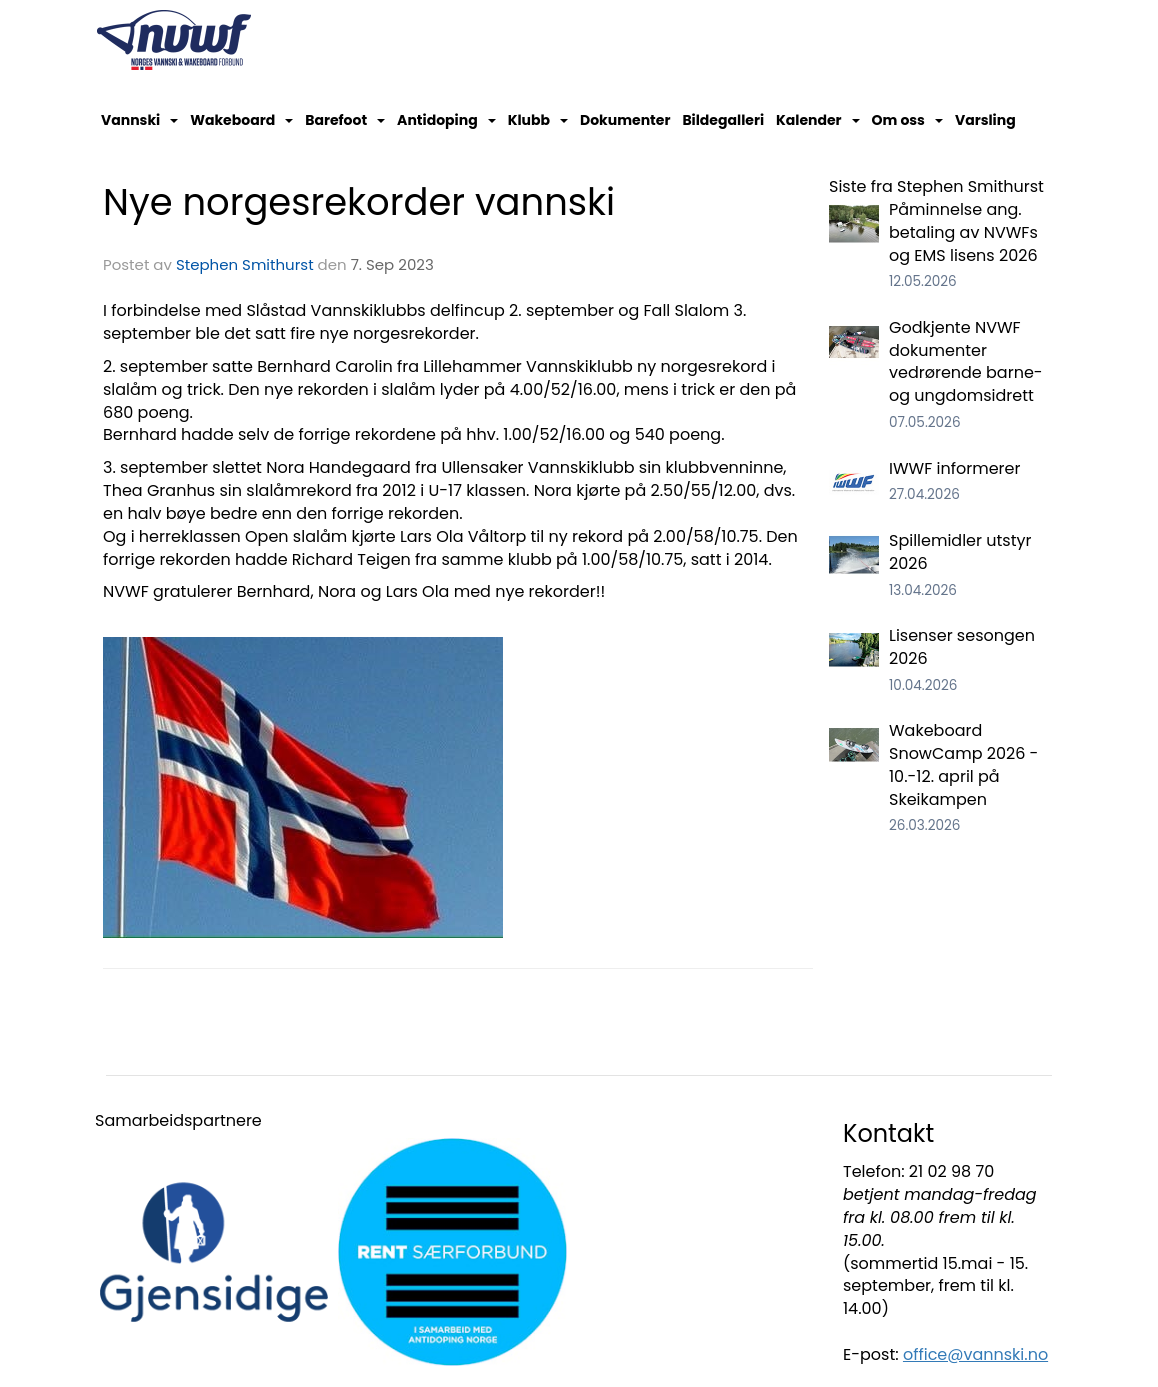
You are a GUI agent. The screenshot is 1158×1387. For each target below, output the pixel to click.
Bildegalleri (723, 120)
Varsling (985, 120)
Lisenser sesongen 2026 (962, 647)
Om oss (907, 120)
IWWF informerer (954, 468)
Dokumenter (625, 120)
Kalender (818, 120)
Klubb (538, 120)
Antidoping (446, 120)
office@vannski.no (975, 1354)
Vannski (139, 120)
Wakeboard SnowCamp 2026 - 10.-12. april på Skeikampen (963, 765)
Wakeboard (241, 120)
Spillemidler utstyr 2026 (960, 552)
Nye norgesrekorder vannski (359, 202)
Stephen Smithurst (245, 264)
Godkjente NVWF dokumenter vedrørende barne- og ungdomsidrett (966, 362)
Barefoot (345, 120)
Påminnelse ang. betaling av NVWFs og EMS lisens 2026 (963, 232)
